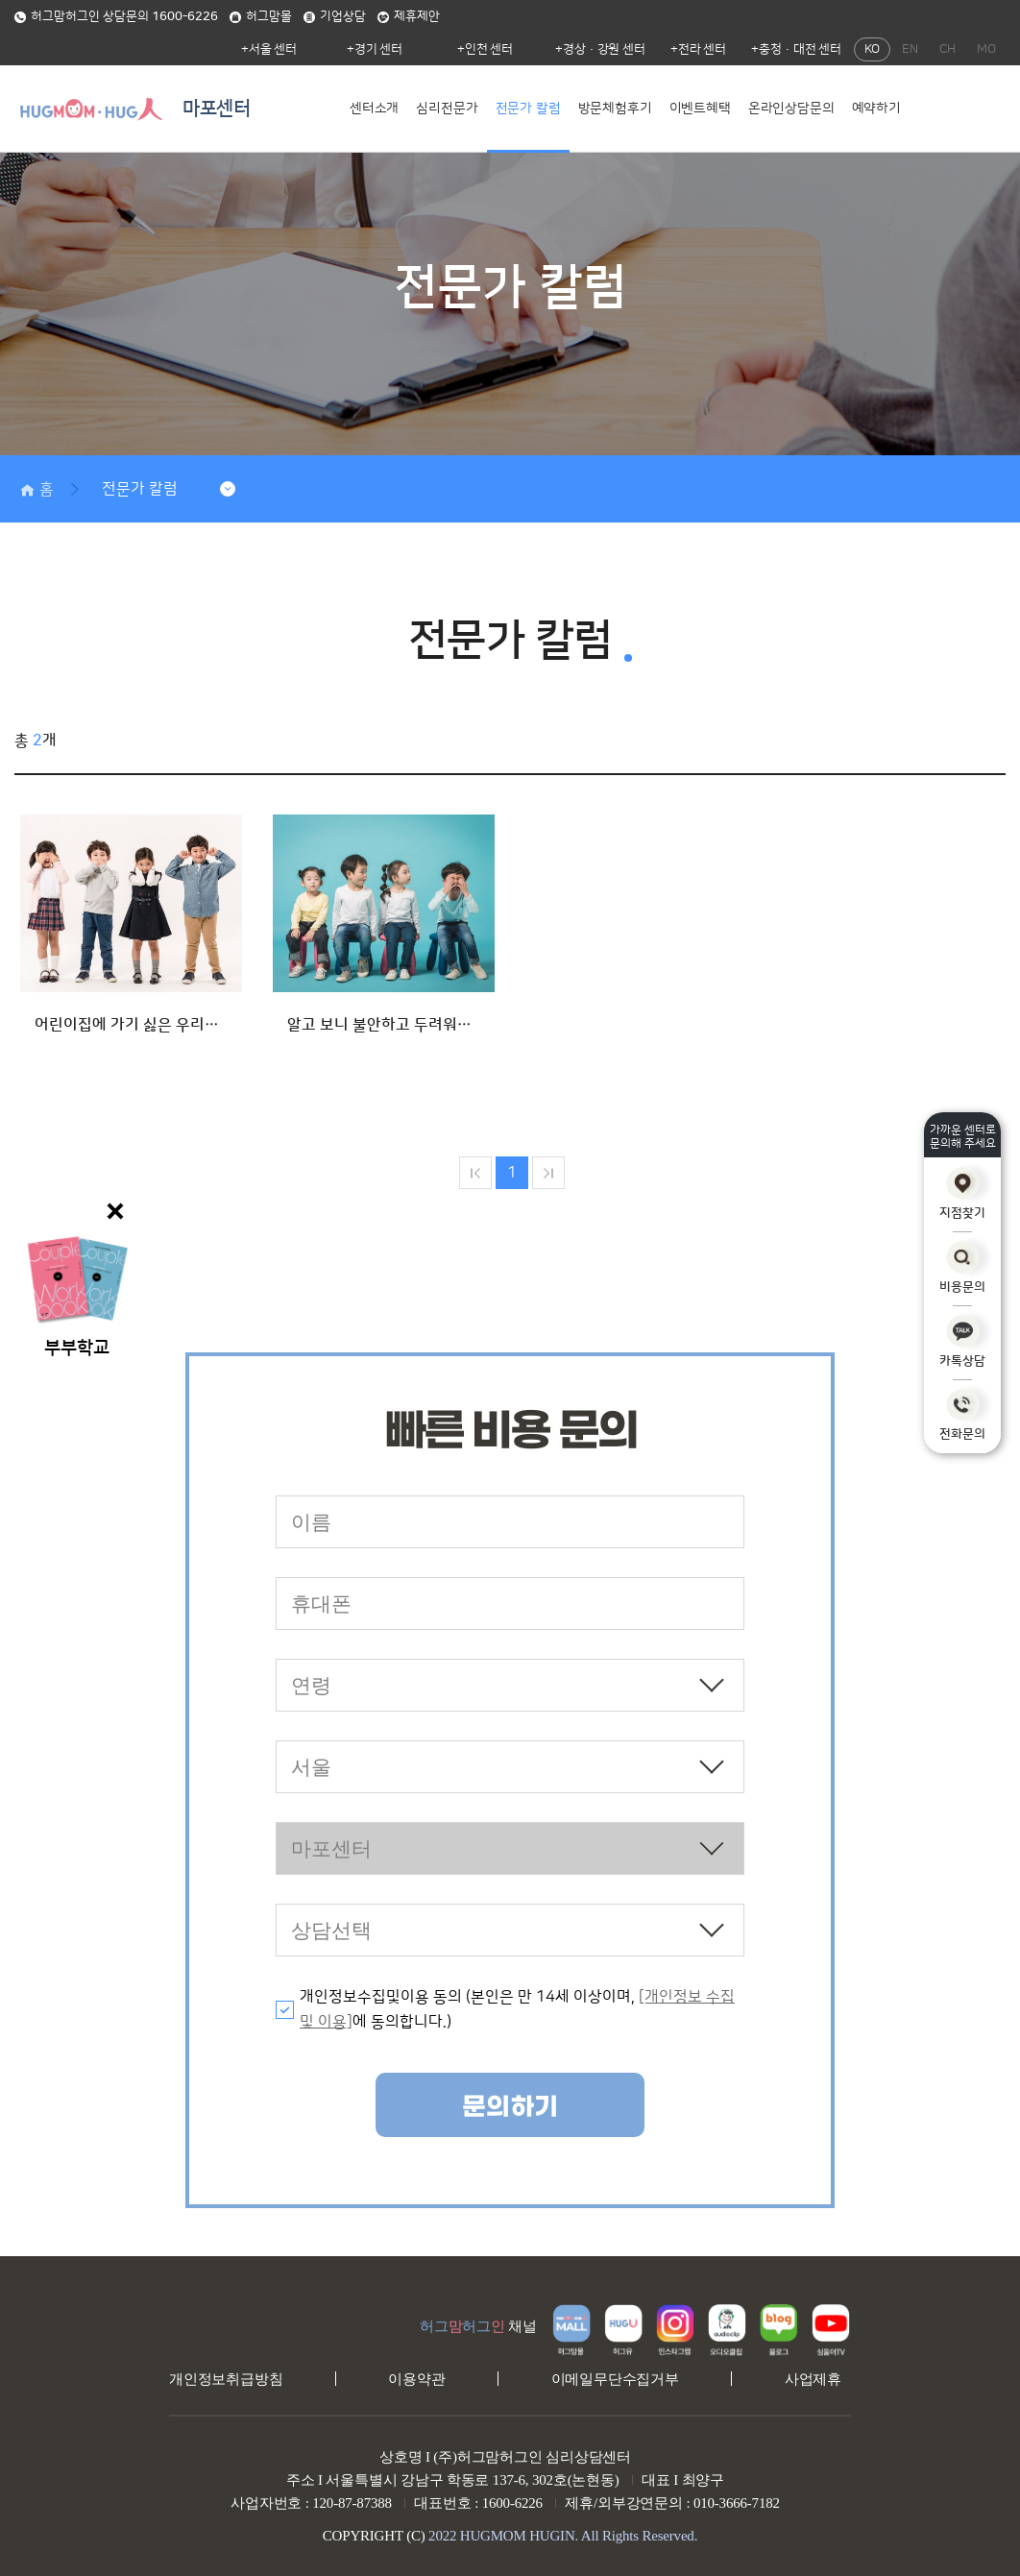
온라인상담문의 (791, 108)
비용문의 (962, 1267)
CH (947, 49)
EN (910, 49)
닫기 (115, 1211)
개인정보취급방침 (225, 2379)
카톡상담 (962, 1341)
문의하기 (510, 2107)
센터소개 (374, 108)
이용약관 (416, 2379)
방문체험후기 (615, 108)
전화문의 (962, 1415)
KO (872, 49)
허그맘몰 (261, 16)
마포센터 (216, 108)
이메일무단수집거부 (615, 2379)
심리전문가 (446, 108)
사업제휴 (813, 2379)
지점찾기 (962, 1193)
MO (986, 49)
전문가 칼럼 (528, 108)
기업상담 (335, 16)
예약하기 (876, 108)
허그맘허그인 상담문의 (116, 16)
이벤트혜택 (700, 108)
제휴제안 (408, 16)
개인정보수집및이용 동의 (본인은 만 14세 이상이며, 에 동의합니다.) (517, 2009)
